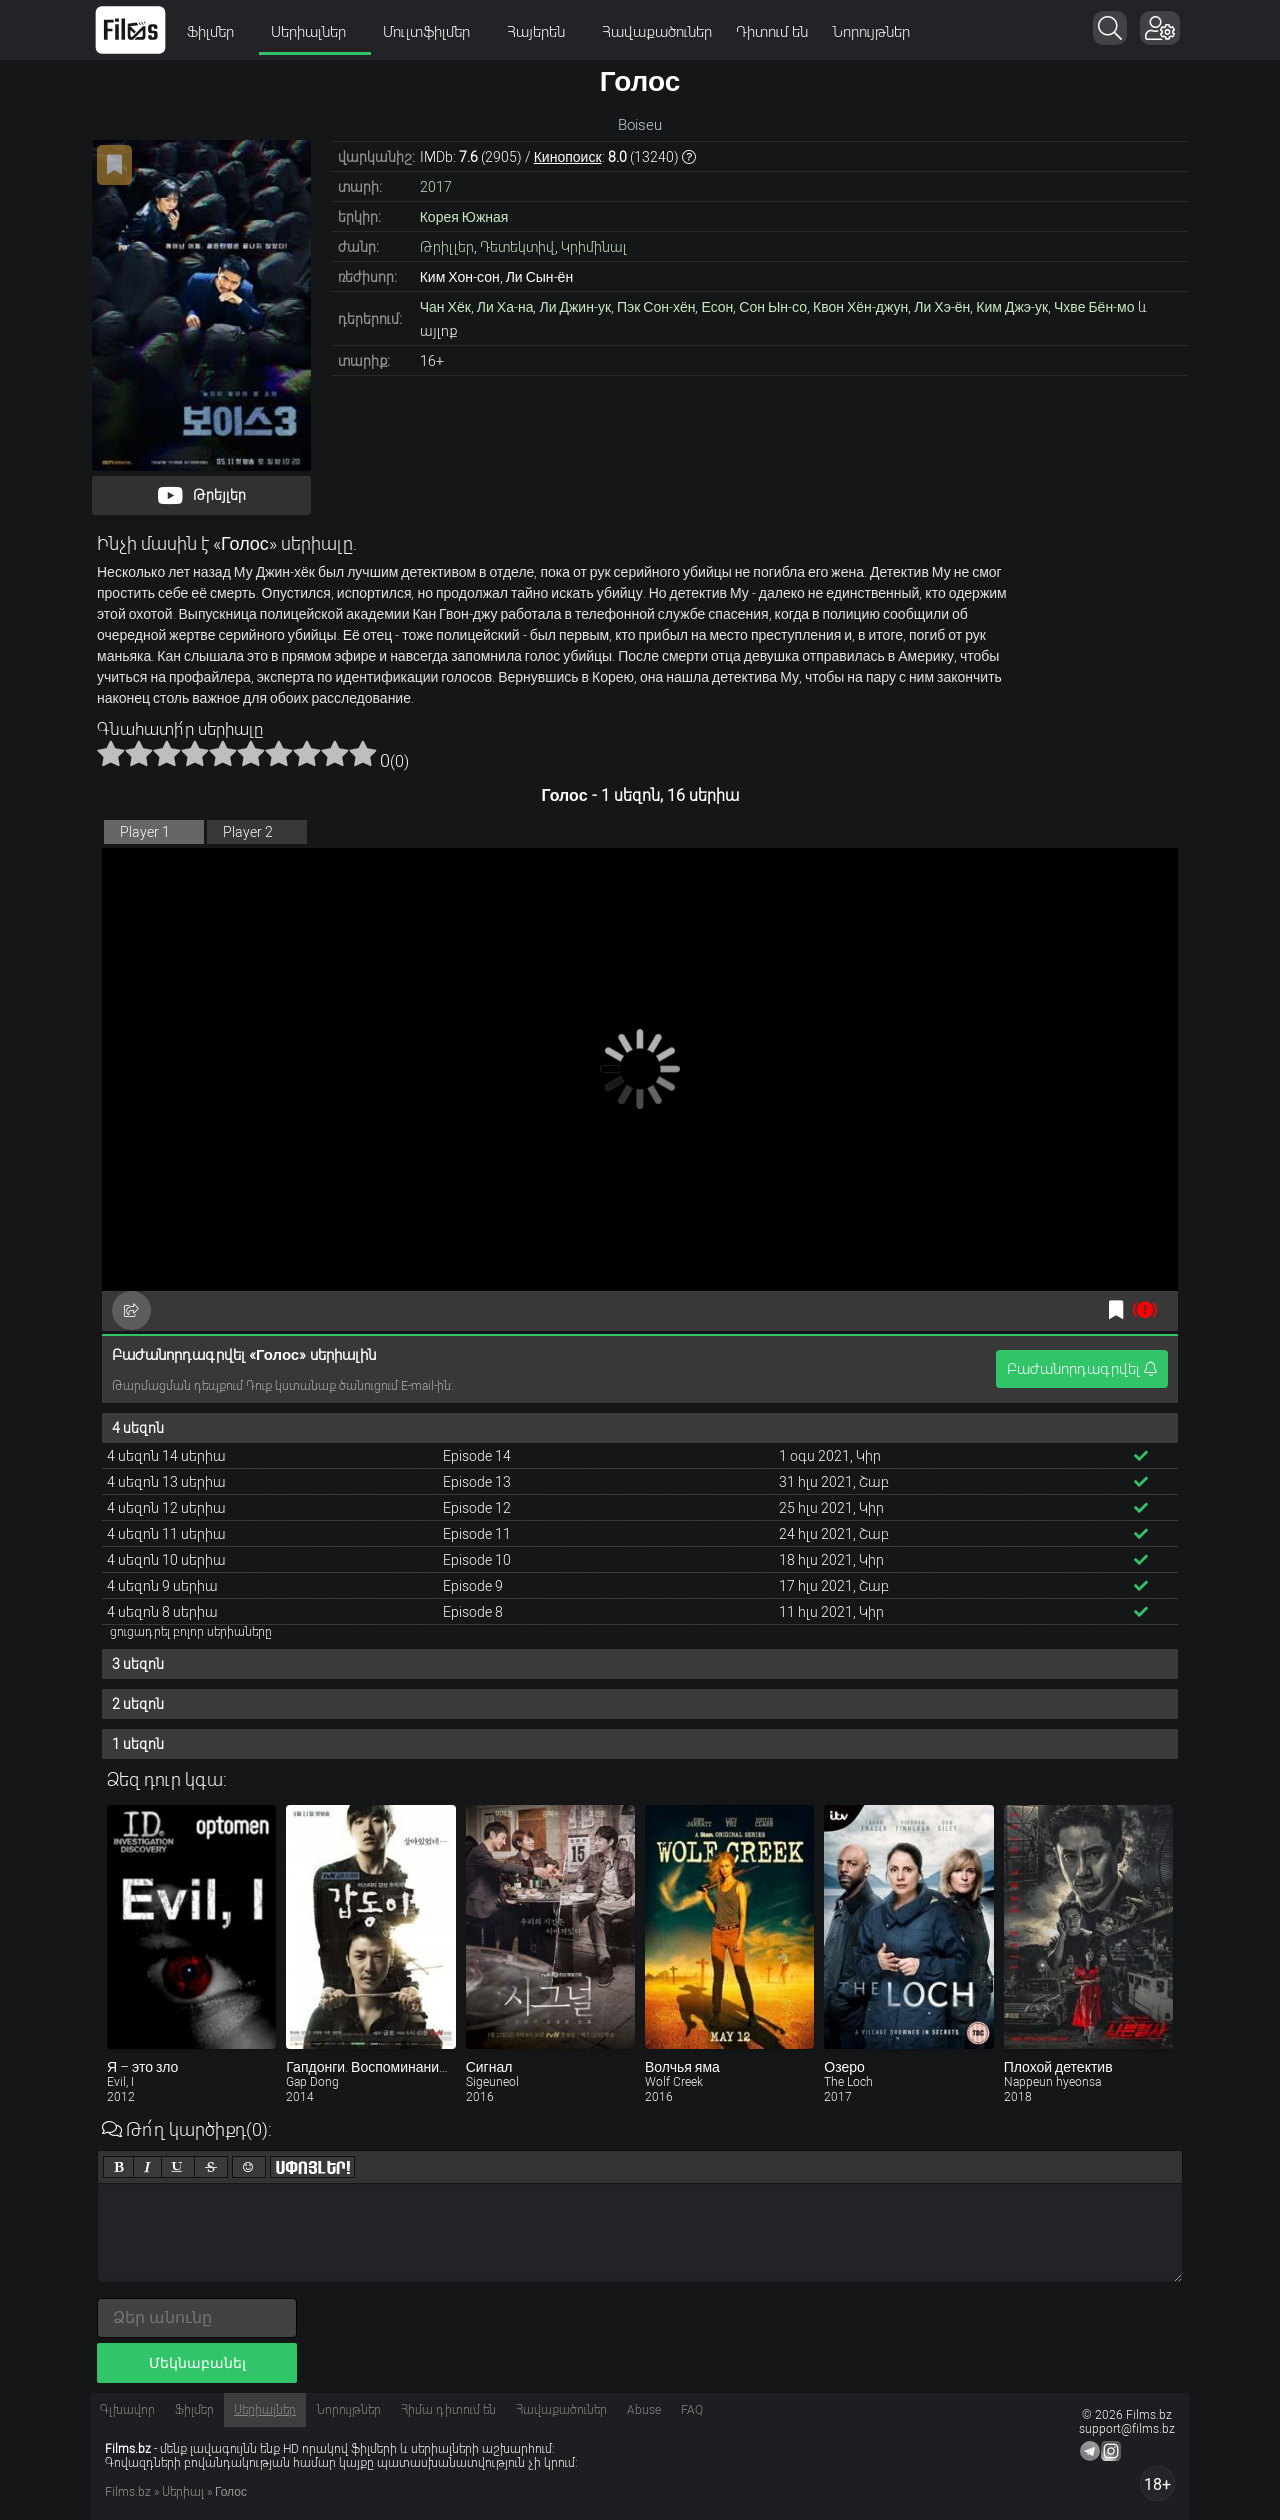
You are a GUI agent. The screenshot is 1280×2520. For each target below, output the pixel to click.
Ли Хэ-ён (942, 307)
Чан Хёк (445, 307)
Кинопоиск (568, 157)
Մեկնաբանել (197, 2363)
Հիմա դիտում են (448, 2410)
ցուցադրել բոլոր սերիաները (191, 1632)
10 (363, 753)
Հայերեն (542, 32)
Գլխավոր (127, 2410)
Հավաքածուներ (657, 32)
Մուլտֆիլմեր (433, 32)
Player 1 (145, 832)
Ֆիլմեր (217, 32)
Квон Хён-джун (860, 307)
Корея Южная (464, 217)
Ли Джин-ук (575, 307)
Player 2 (248, 832)
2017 (436, 187)
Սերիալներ (315, 32)
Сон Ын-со (773, 307)
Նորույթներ (871, 32)
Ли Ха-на (505, 307)
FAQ (692, 2410)
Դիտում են (772, 32)
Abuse (644, 2410)
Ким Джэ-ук (1012, 307)
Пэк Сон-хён (656, 307)
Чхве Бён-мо (1094, 307)
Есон (717, 307)
